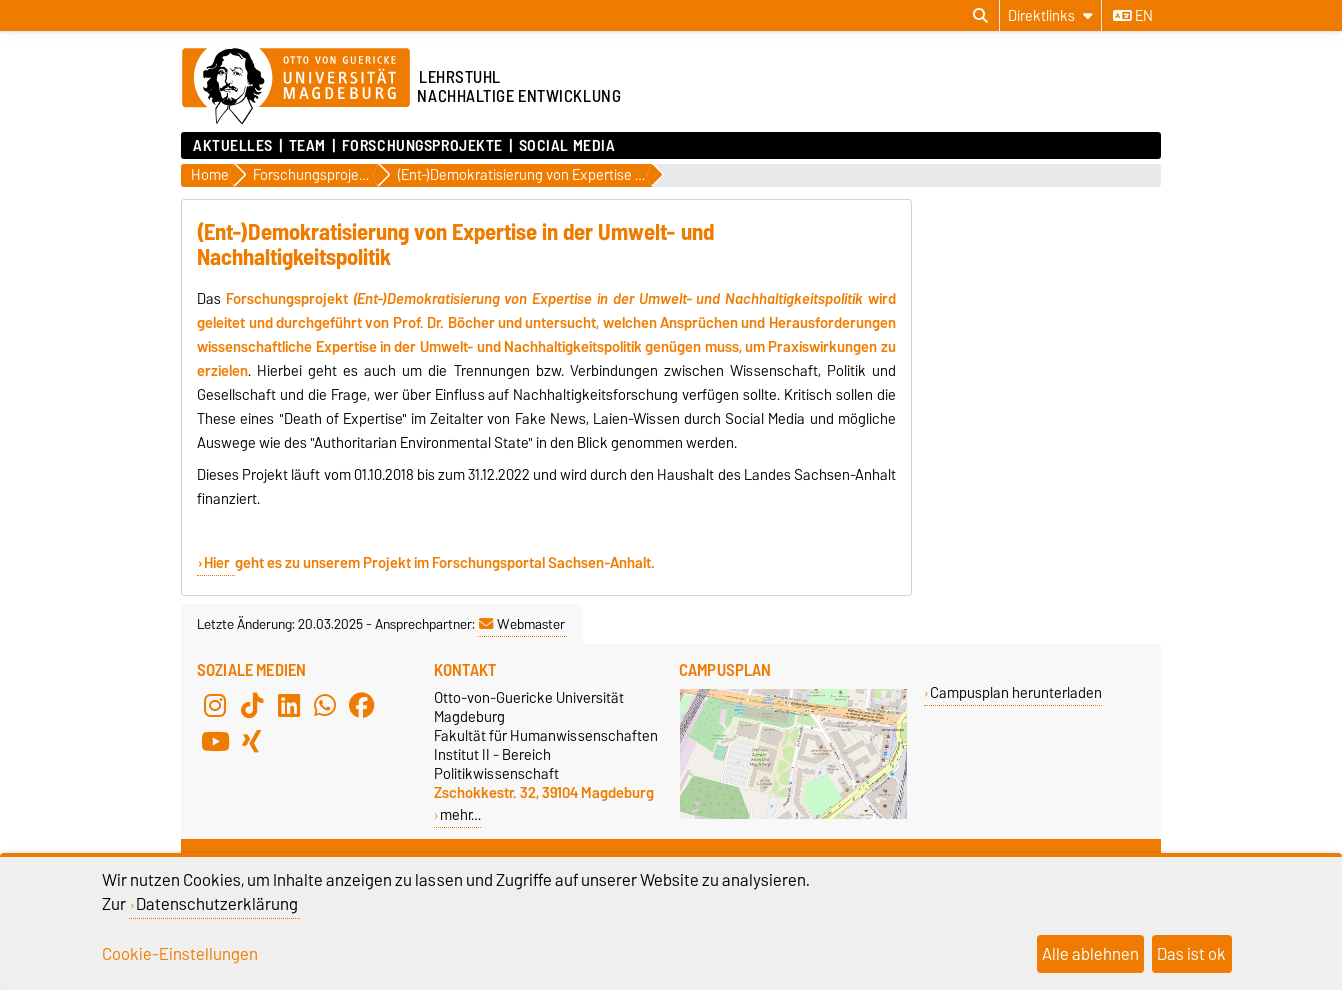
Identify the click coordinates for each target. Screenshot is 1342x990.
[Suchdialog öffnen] (980, 16)
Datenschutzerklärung (217, 904)
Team (307, 146)
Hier (218, 563)
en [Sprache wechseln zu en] (1133, 16)
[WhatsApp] (325, 706)
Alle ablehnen (1090, 954)
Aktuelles (233, 146)
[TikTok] (252, 706)
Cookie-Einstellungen (180, 954)
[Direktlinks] (1050, 15)
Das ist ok (1191, 954)
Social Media (567, 146)
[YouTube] (215, 742)
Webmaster (522, 624)
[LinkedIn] (289, 706)
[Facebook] (362, 706)
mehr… (460, 814)
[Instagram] (215, 706)
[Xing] (252, 742)
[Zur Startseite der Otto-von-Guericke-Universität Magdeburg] (296, 87)
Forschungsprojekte (422, 146)
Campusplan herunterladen (1016, 692)
